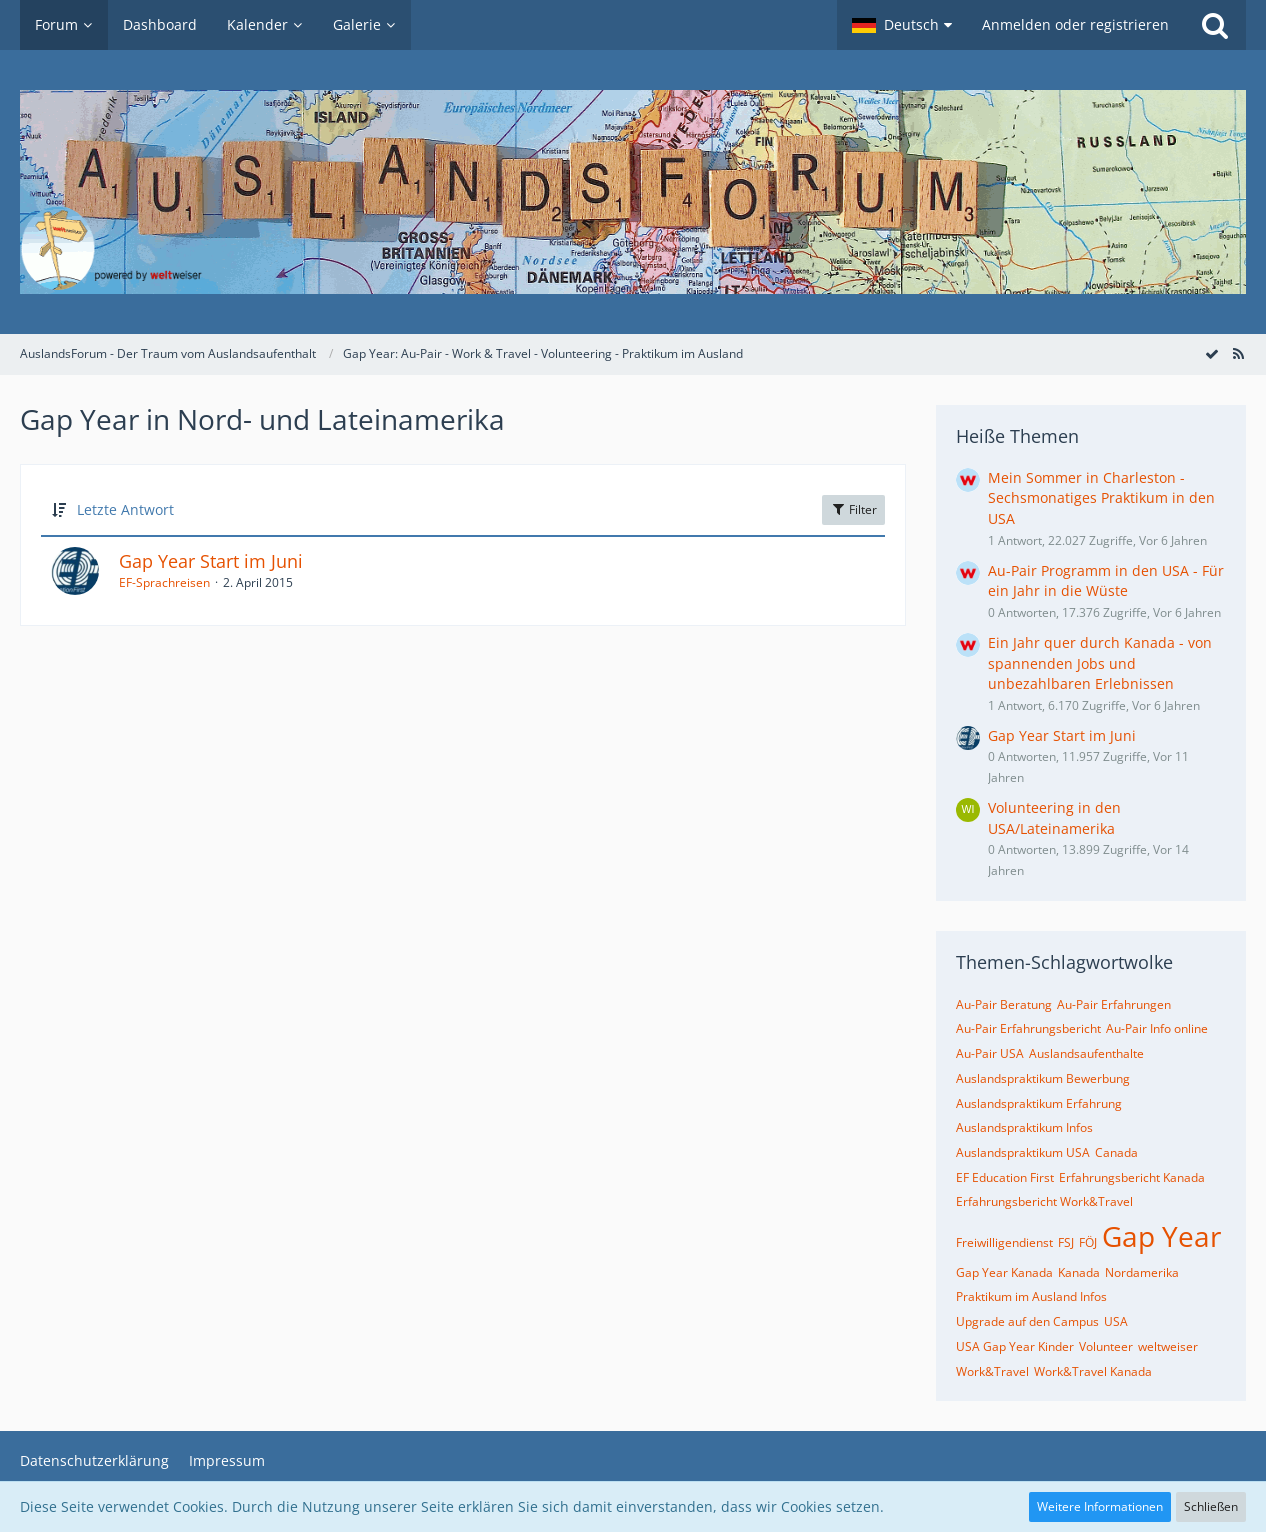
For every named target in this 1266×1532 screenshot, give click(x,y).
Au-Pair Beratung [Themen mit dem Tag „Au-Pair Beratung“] (1004, 1004)
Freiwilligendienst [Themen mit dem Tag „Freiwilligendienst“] (1004, 1242)
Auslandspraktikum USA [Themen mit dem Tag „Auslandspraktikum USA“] (1023, 1152)
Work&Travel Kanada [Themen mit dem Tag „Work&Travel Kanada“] (1093, 1371)
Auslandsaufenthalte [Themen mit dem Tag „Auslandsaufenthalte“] (1086, 1053)
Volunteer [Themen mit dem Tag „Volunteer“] (1106, 1346)
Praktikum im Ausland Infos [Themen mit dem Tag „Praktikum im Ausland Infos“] (1031, 1296)
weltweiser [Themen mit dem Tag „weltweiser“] (1168, 1346)
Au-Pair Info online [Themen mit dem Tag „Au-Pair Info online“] (1157, 1028)
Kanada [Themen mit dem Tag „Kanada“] (1079, 1272)
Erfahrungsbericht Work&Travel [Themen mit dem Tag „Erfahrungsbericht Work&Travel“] (1044, 1201)
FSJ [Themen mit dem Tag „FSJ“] (1066, 1242)
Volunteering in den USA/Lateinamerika (1054, 818)
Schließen (1211, 1506)
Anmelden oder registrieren (1075, 24)
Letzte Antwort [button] (125, 509)
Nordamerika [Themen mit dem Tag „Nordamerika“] (1142, 1272)
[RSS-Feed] (1238, 353)
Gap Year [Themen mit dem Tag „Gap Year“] (1161, 1236)
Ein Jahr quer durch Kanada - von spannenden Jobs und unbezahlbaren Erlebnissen (1100, 663)
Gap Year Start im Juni (211, 561)
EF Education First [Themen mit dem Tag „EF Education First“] (1005, 1177)
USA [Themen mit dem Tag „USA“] (1116, 1321)
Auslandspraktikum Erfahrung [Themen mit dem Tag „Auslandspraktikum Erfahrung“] (1039, 1103)
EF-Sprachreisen (164, 582)
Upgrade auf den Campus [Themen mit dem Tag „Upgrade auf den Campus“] (1027, 1321)
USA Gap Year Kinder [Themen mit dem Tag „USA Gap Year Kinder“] (1015, 1346)
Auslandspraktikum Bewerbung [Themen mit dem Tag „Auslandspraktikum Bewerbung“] (1043, 1078)
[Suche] (1215, 25)
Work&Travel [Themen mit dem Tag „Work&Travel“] (992, 1371)
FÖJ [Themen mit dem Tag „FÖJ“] (1088, 1242)
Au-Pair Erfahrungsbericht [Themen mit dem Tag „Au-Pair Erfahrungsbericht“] (1028, 1028)
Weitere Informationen (1100, 1506)
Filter (853, 509)
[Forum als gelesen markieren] (1212, 353)
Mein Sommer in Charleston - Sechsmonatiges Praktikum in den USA (1101, 498)
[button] (902, 25)
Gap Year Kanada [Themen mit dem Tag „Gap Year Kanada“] (1004, 1272)
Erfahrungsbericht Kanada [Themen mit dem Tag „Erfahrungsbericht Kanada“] (1132, 1177)
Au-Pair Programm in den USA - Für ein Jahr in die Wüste (1106, 581)
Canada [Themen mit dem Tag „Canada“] (1116, 1152)
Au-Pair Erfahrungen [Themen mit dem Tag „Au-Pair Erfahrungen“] (1114, 1004)
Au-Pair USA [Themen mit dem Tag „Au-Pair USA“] (990, 1053)
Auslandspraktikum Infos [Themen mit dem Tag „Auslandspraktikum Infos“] (1024, 1127)
